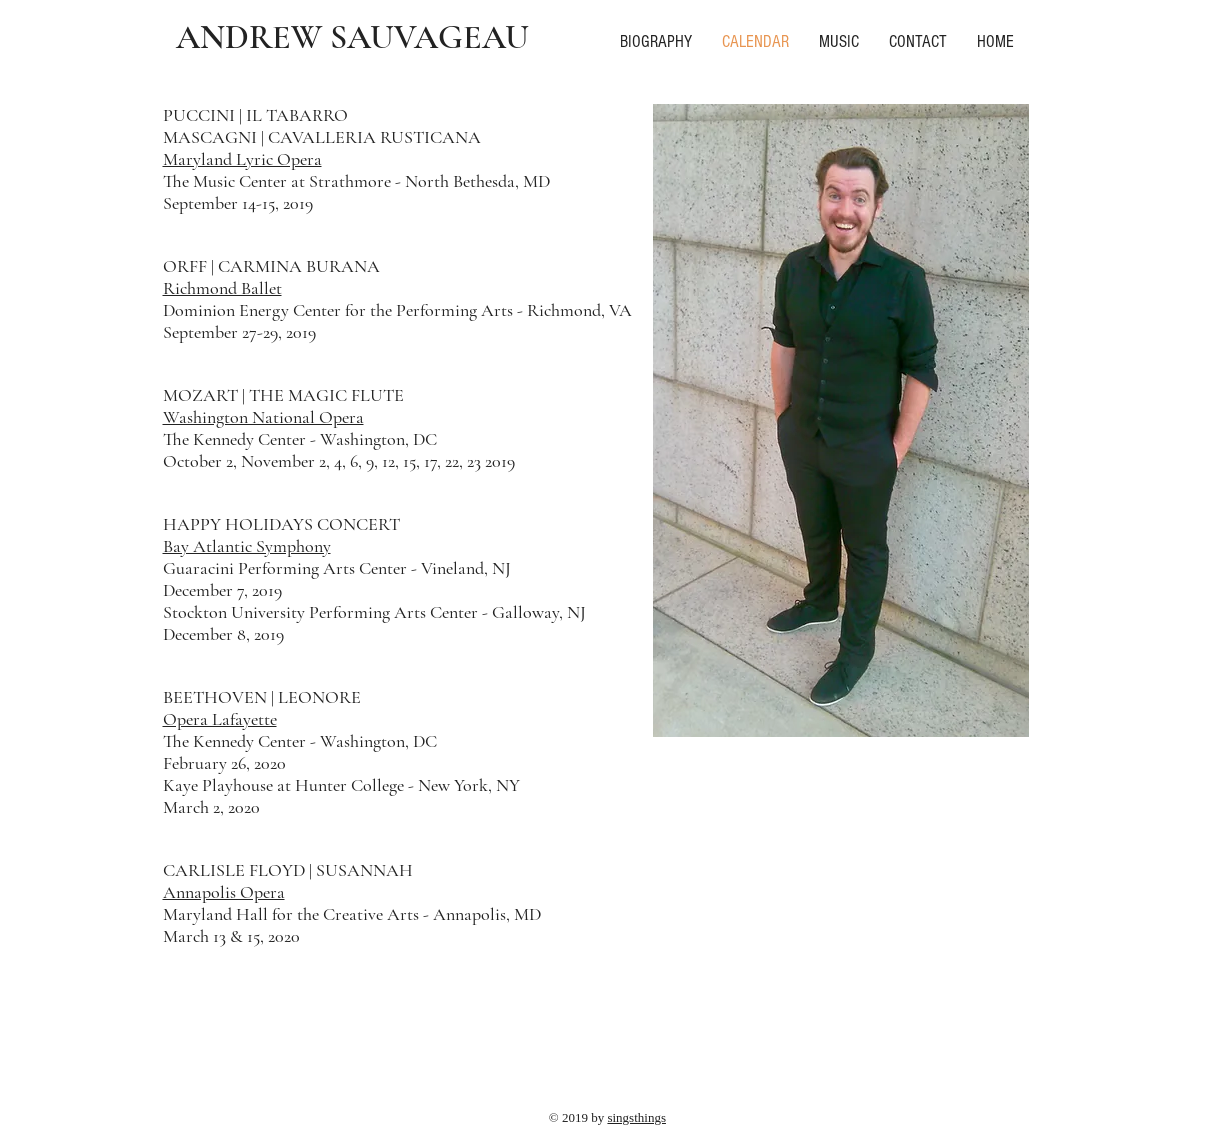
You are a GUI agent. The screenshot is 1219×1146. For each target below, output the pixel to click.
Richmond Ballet (222, 288)
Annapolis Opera (224, 892)
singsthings (636, 1117)
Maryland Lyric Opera (242, 159)
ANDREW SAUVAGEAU (352, 37)
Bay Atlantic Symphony (247, 546)
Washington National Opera (263, 417)
